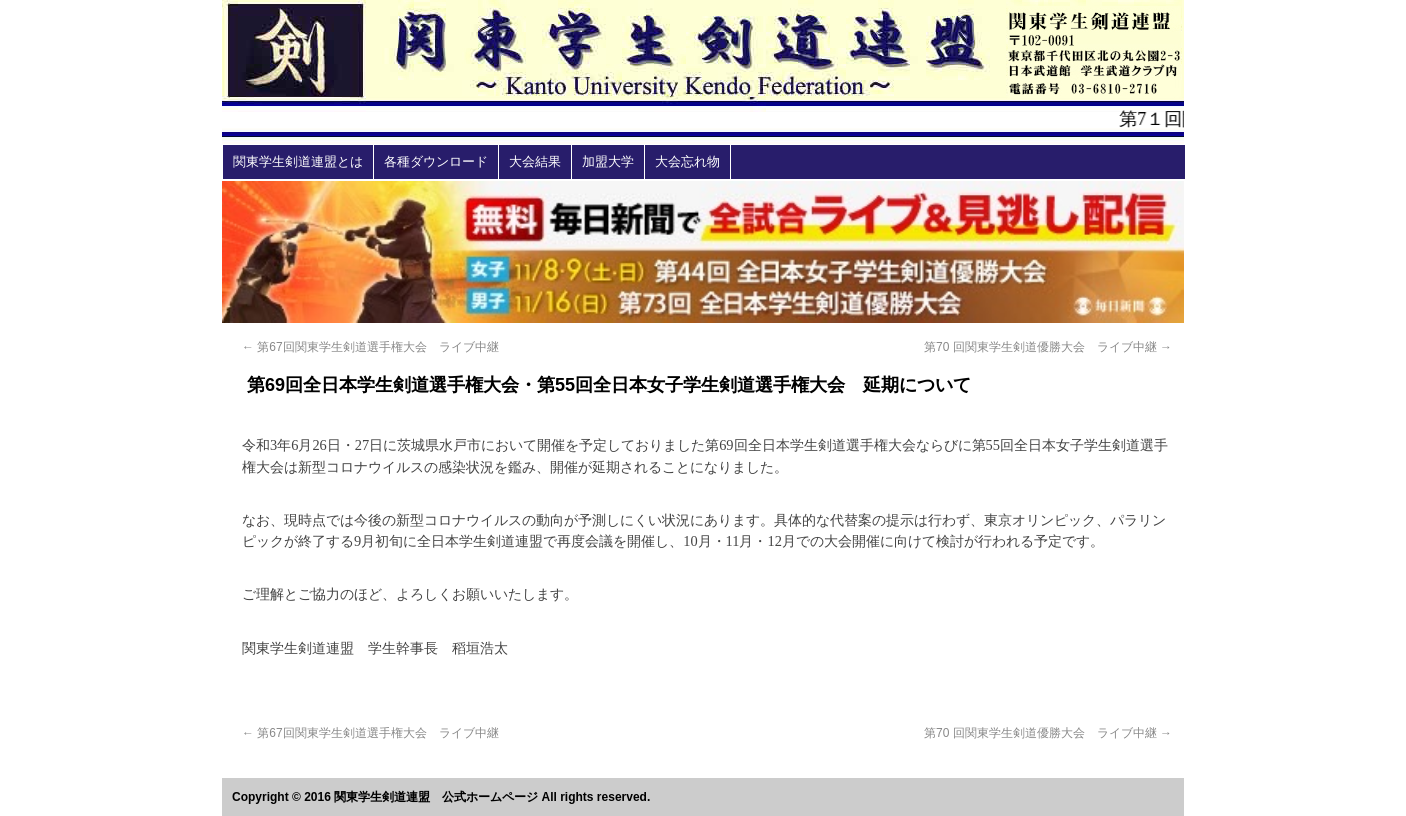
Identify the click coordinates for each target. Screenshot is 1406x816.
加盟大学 (608, 161)
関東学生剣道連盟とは (298, 161)
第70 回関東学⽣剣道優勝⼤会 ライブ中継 (1048, 347)
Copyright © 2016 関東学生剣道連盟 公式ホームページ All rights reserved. (441, 797)
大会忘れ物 (687, 161)
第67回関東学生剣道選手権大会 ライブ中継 (370, 347)
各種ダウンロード (436, 161)
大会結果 (535, 161)
